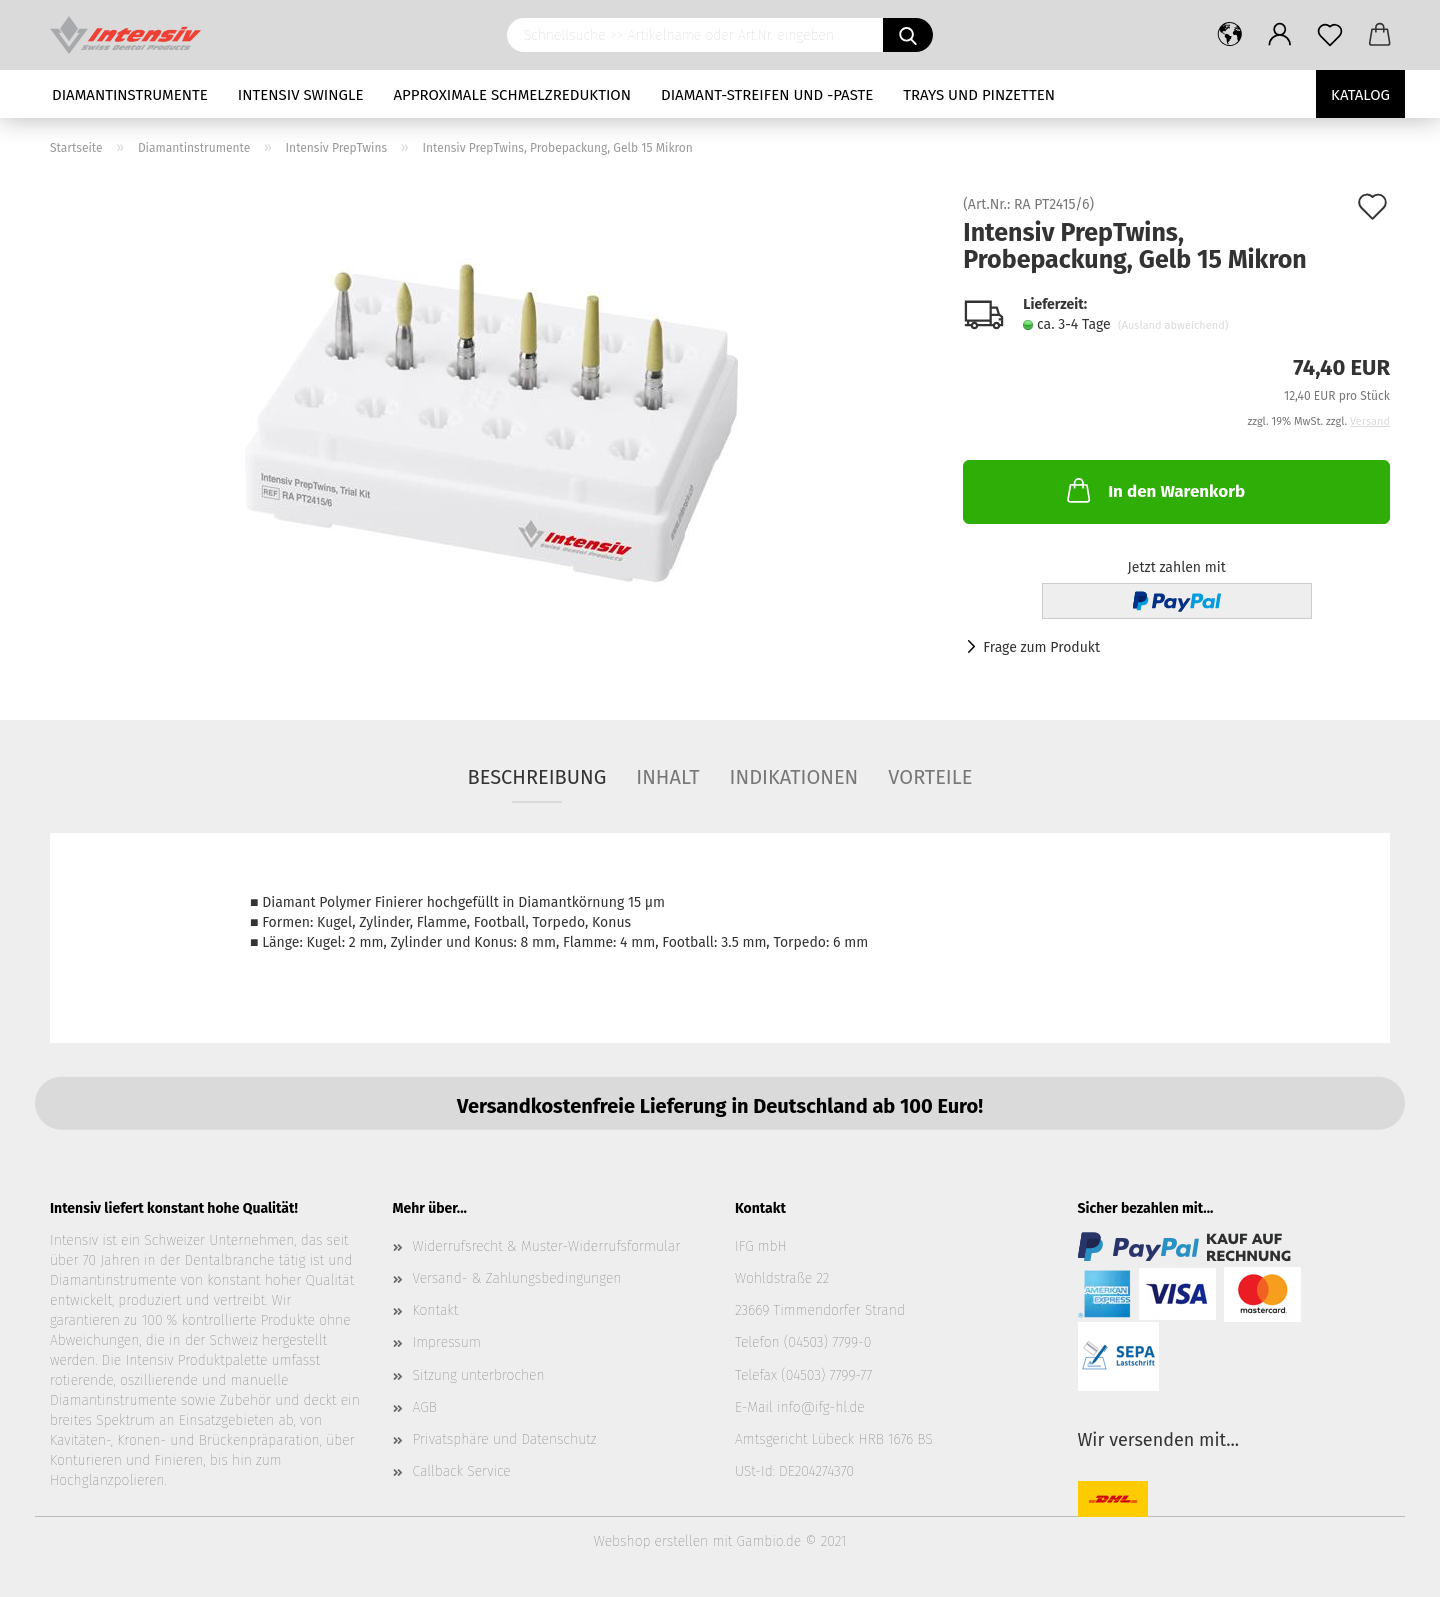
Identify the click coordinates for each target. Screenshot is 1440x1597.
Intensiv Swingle (301, 95)
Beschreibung (537, 777)
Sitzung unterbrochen (479, 1375)
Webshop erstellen (651, 1541)
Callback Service (462, 1471)
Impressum (447, 1342)
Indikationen (794, 777)
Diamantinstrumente (130, 95)
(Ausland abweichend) (1173, 325)
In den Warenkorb (1154, 490)
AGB (425, 1407)
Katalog (1360, 95)
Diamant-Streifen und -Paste (767, 95)
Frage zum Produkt (1041, 647)
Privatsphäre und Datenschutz (505, 1439)
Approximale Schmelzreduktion (513, 95)
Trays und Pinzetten (979, 95)
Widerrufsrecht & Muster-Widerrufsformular (547, 1246)
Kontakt (436, 1310)
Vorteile (930, 777)
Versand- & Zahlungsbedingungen (517, 1278)
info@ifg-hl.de (821, 1407)
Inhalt (667, 777)
